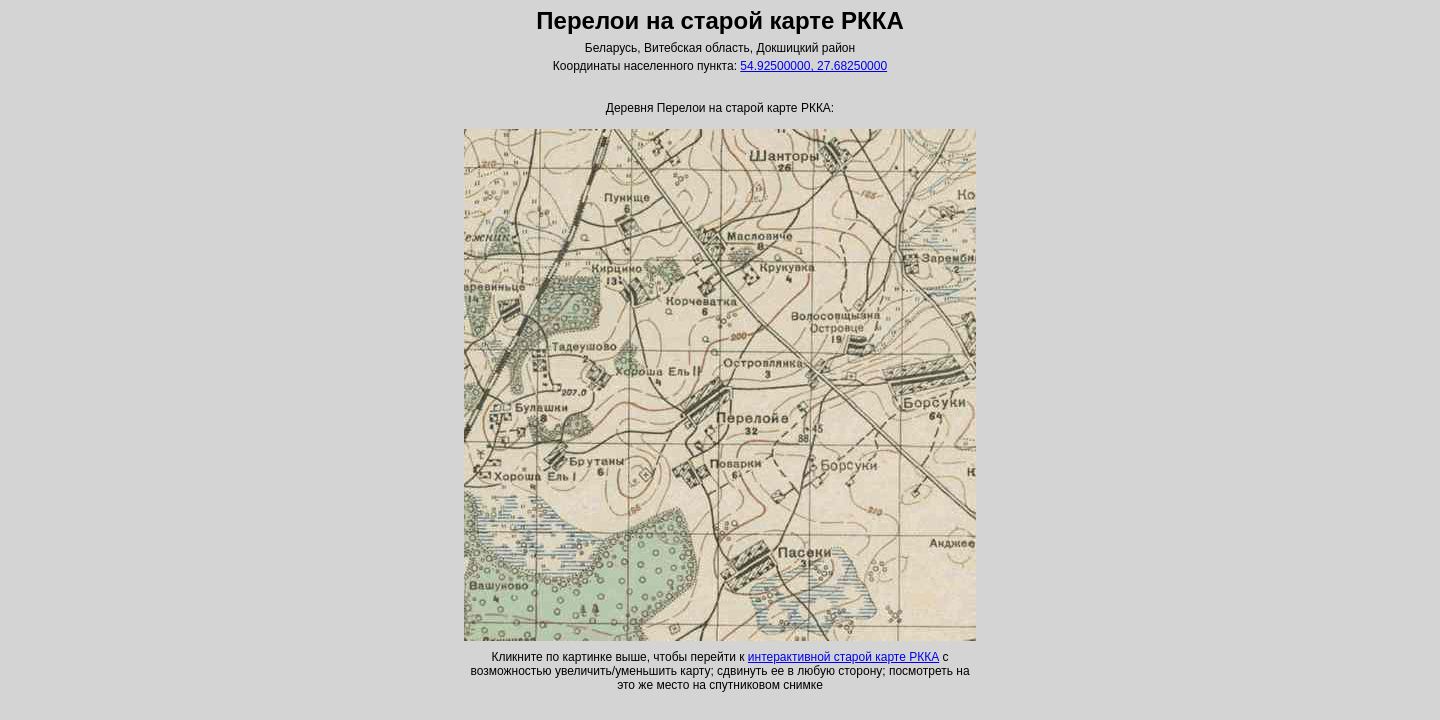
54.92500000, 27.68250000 (813, 66)
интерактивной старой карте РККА (843, 657)
